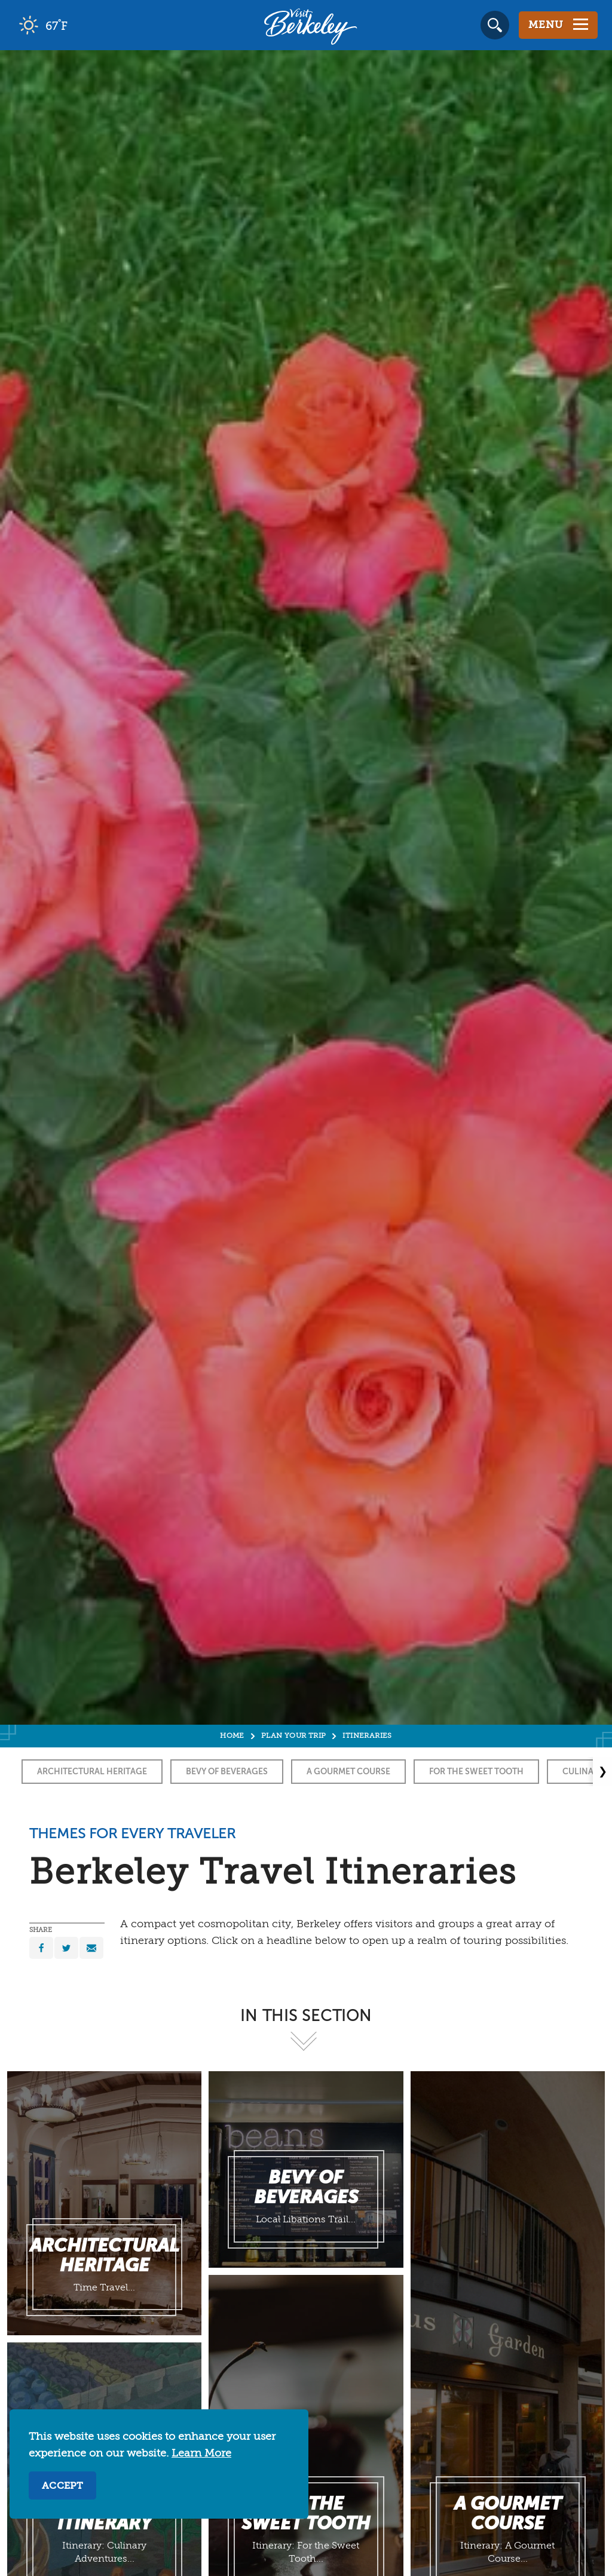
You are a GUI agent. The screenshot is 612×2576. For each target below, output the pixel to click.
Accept (62, 2486)
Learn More (201, 2453)
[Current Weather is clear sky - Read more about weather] (77, 25)
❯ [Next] (602, 1771)
